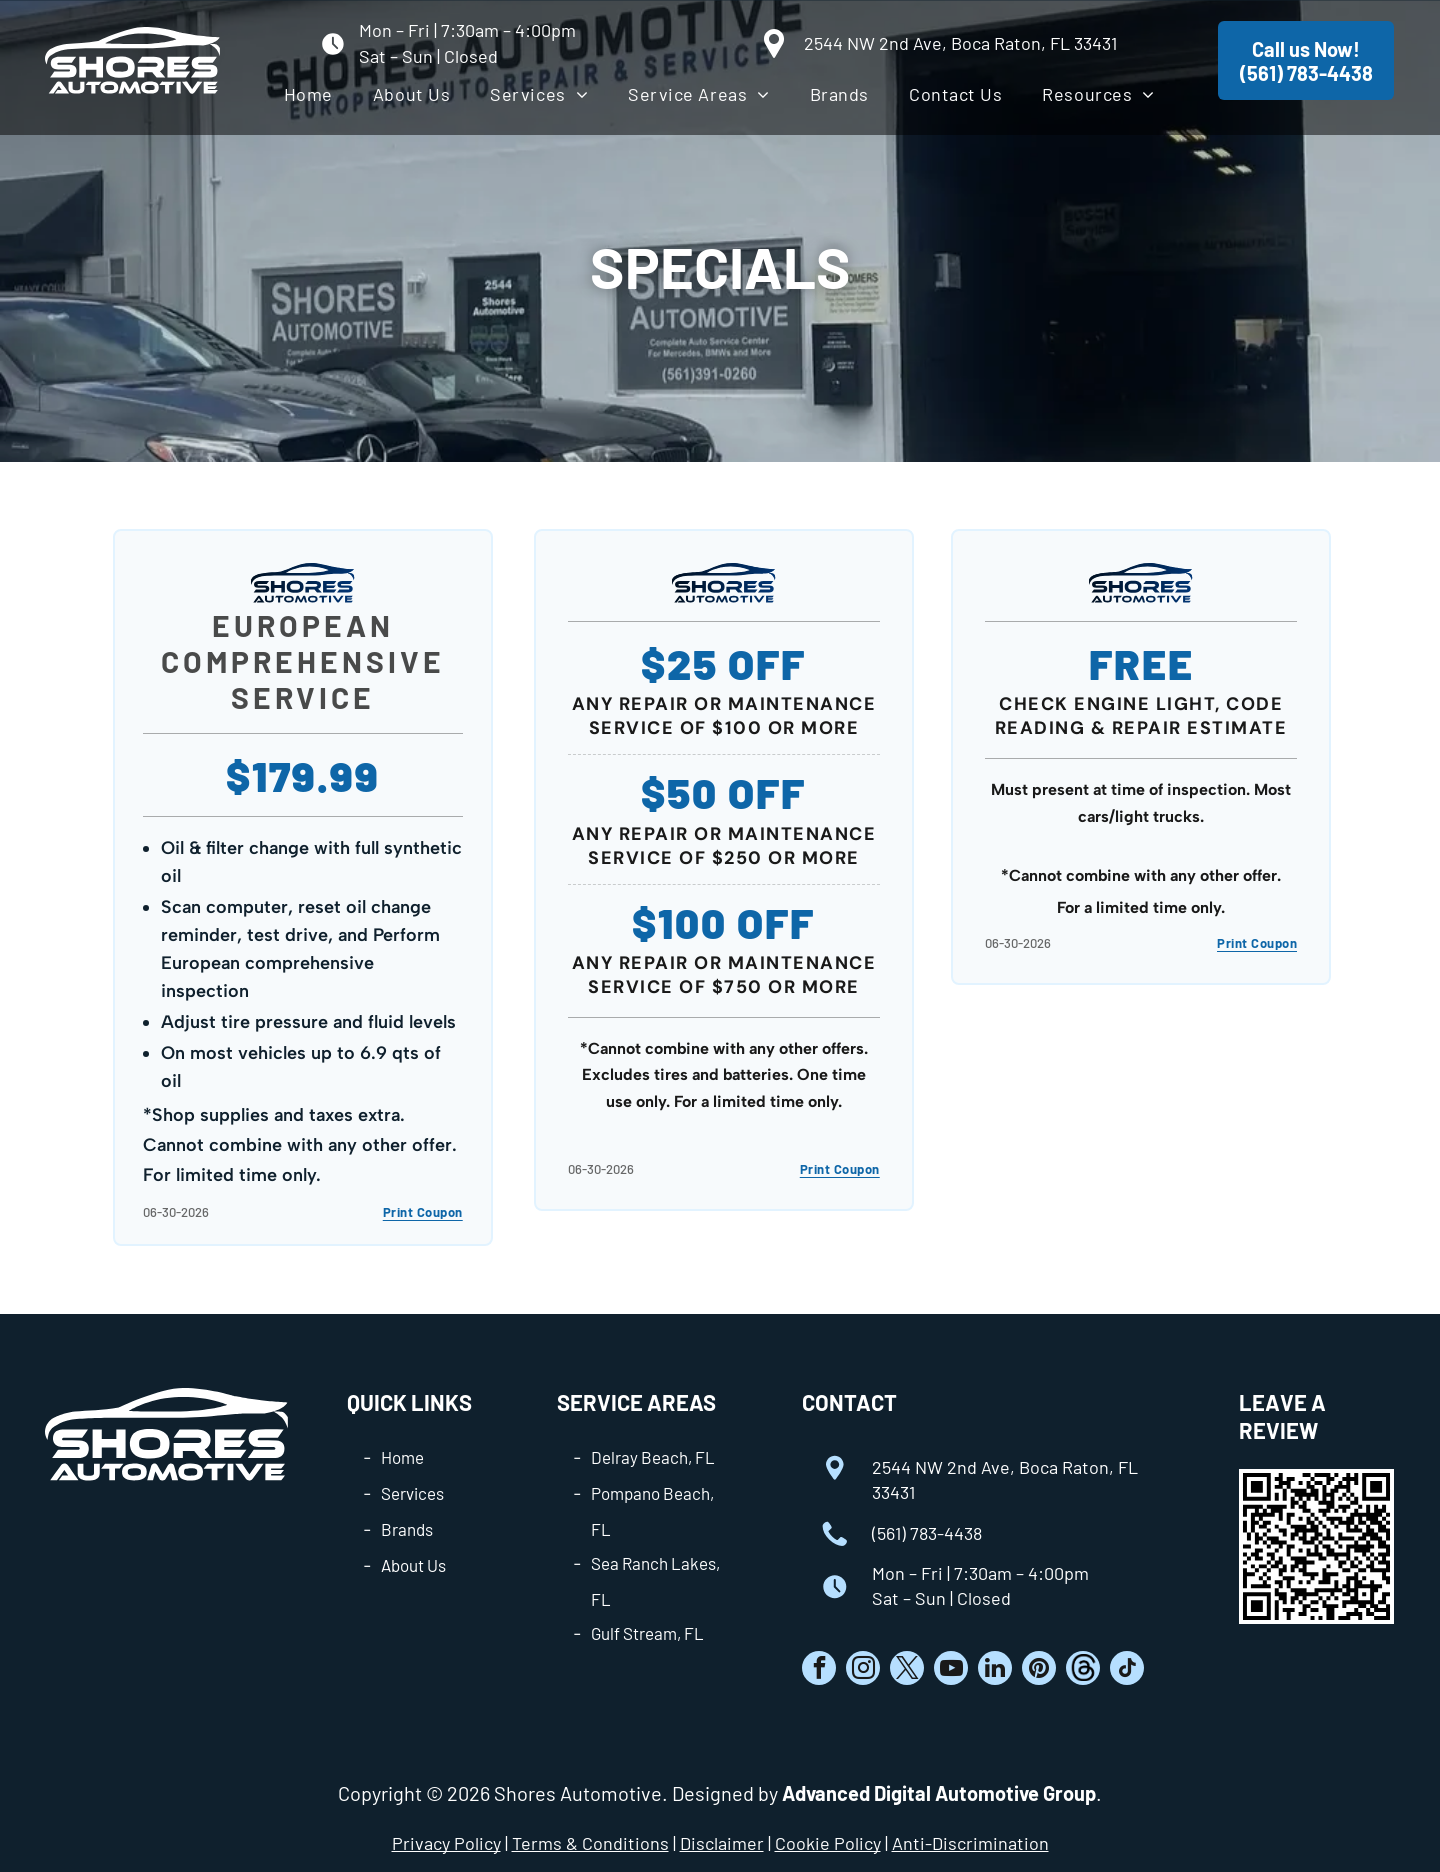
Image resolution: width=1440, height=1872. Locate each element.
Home (402, 1457)
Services (412, 1493)
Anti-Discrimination (970, 1843)
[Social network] (1083, 1670)
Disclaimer (722, 1843)
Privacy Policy (446, 1843)
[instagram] (863, 1670)
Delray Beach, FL (653, 1457)
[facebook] (819, 1670)
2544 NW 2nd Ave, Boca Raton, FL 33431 (960, 43)
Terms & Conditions (590, 1843)
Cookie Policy (828, 1843)
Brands (407, 1529)
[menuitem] (308, 94)
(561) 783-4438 (927, 1533)
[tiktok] (1127, 1670)
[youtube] (951, 1670)
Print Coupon (423, 1212)
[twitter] (907, 1670)
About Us (413, 1565)
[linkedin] (995, 1670)
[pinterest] (1039, 1670)
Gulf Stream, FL (647, 1633)
